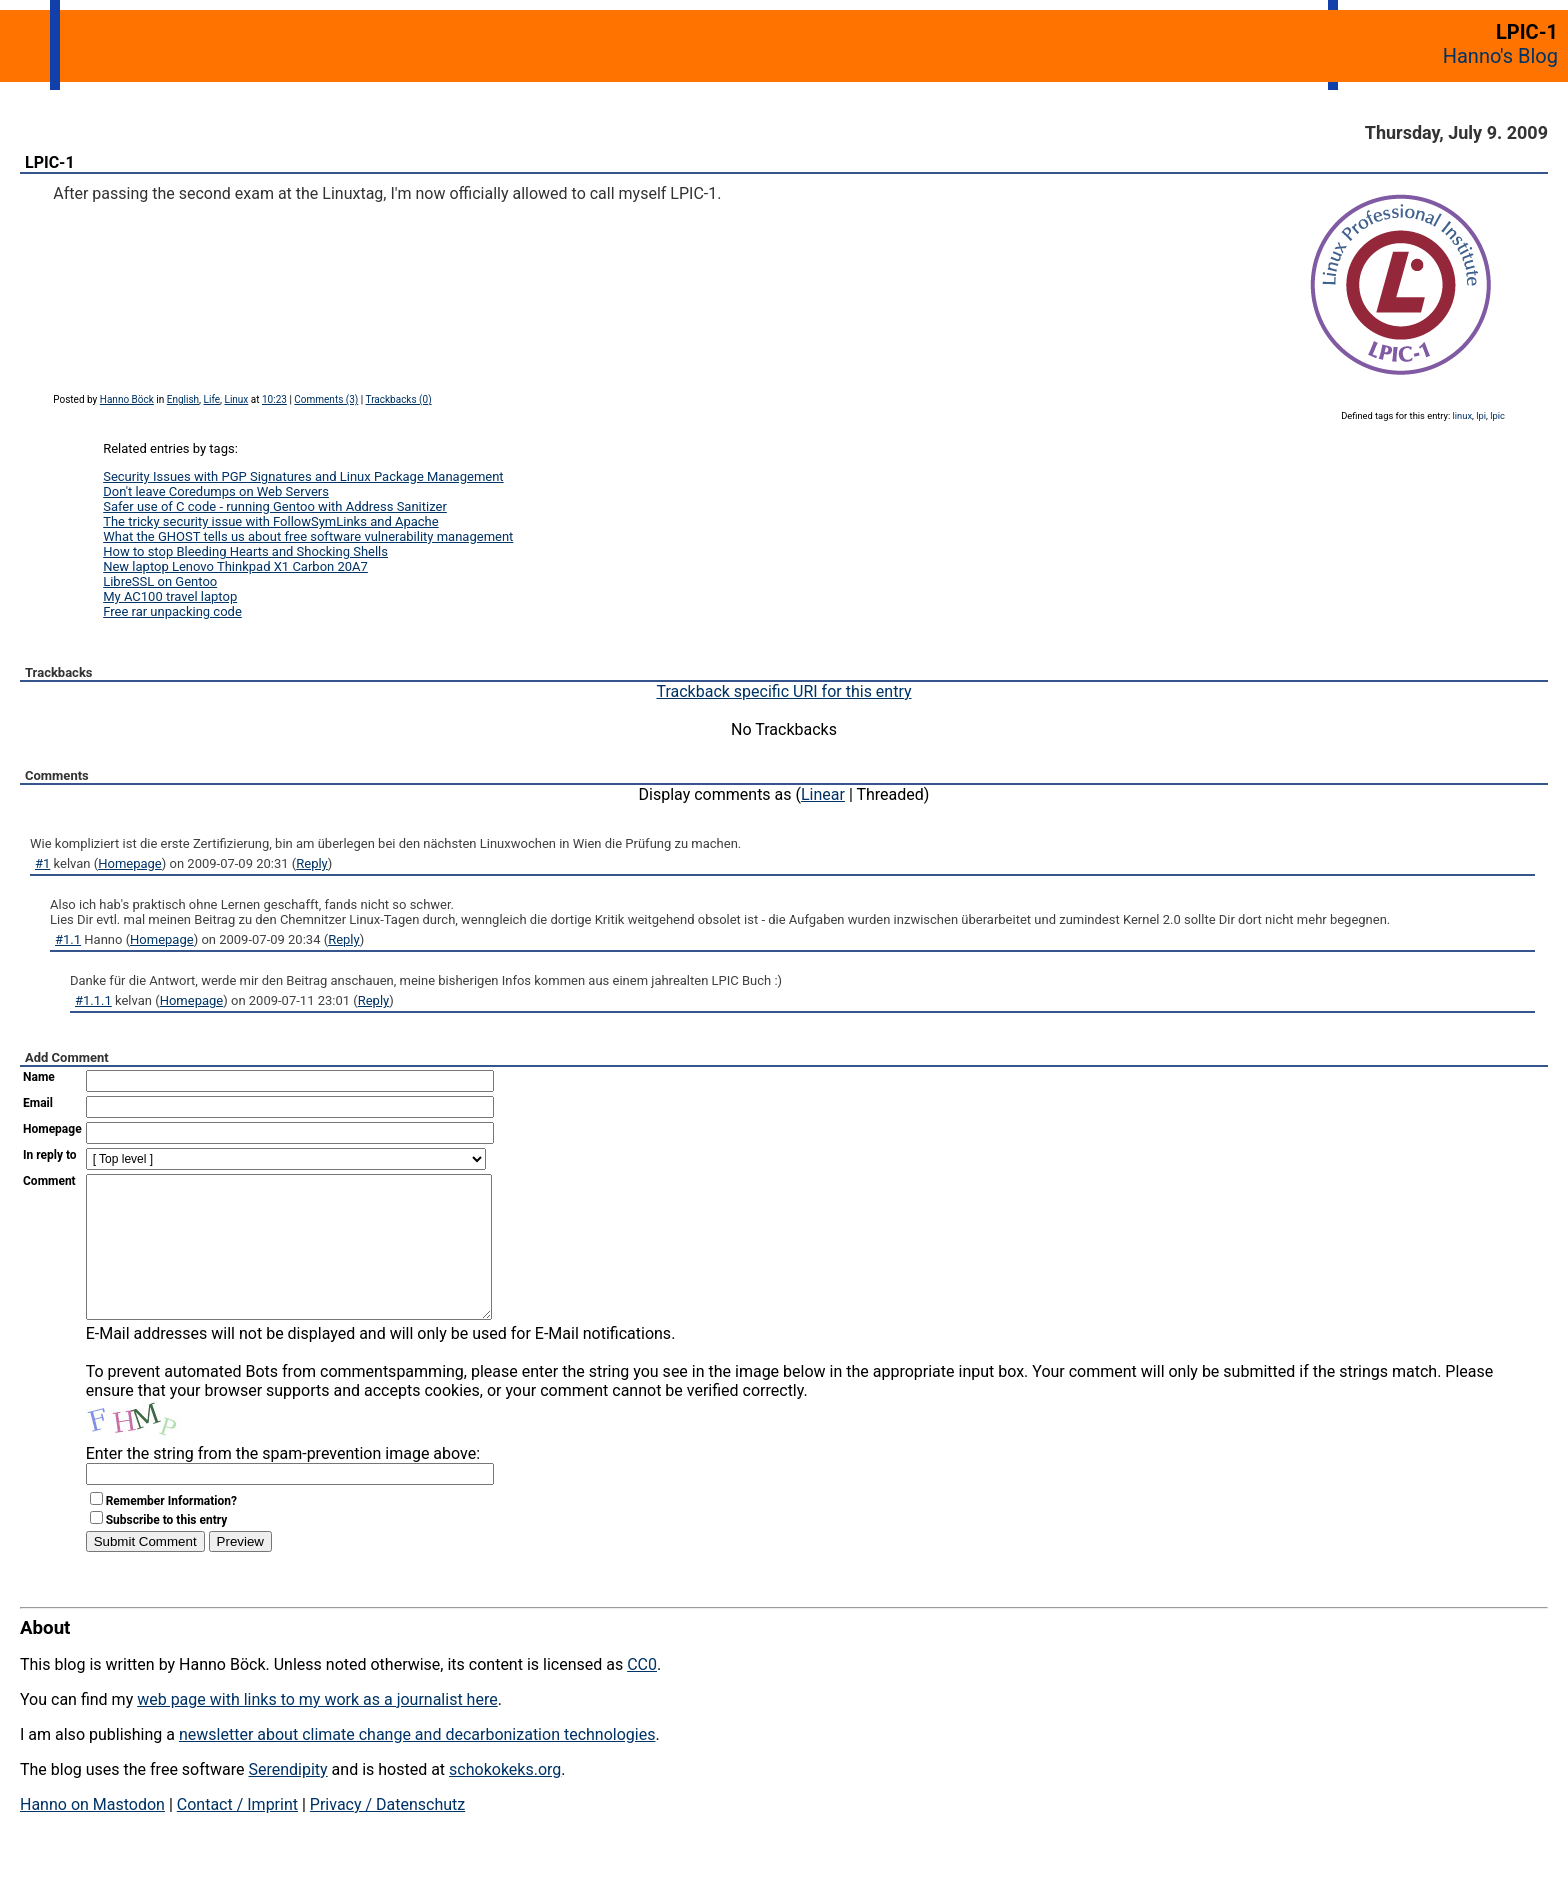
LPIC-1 (50, 162)
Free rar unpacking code (172, 611)
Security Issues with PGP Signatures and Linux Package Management (303, 476)
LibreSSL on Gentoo (160, 581)
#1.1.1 (93, 1000)
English (183, 399)
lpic (1497, 415)
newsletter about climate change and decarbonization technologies (417, 1764)
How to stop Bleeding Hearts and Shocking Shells (245, 551)
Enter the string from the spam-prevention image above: (283, 1483)
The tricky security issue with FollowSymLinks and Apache (270, 521)
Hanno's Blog (1500, 56)
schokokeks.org (505, 1799)
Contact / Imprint (237, 1834)
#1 (42, 863)
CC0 (642, 1694)
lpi (1481, 415)
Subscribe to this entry (167, 1550)
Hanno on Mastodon (92, 1834)
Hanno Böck (127, 399)
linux (1462, 415)
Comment (49, 1181)
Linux (237, 399)
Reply (312, 863)
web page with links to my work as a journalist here (317, 1729)
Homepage (130, 863)
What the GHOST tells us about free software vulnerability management (308, 536)
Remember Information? (171, 1531)
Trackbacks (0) (399, 399)
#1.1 (68, 939)
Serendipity (287, 1799)
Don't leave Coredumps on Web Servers (216, 491)
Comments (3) (326, 399)
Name (39, 1077)
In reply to (50, 1155)
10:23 (274, 399)
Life (212, 399)
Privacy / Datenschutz (387, 1834)
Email (38, 1103)
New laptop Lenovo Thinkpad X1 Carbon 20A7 (235, 566)
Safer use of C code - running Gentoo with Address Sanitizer (275, 506)
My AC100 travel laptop (170, 596)
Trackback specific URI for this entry (783, 691)
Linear (823, 794)
